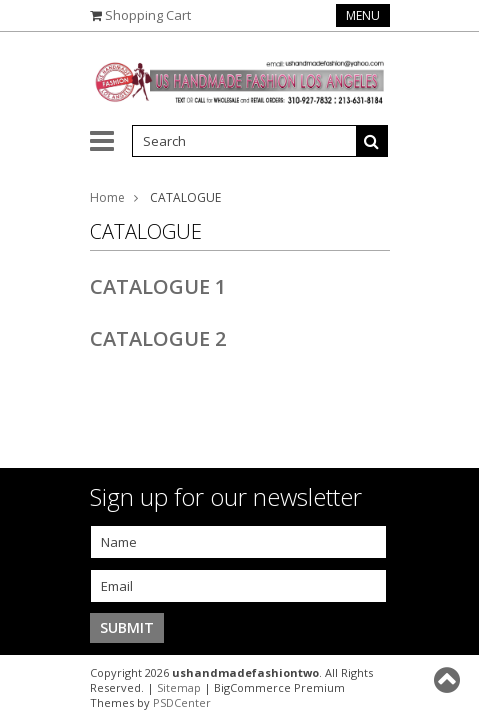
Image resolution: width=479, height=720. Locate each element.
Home (107, 197)
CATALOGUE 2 (158, 338)
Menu (363, 15)
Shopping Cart (148, 15)
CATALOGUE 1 (158, 286)
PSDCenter (182, 702)
